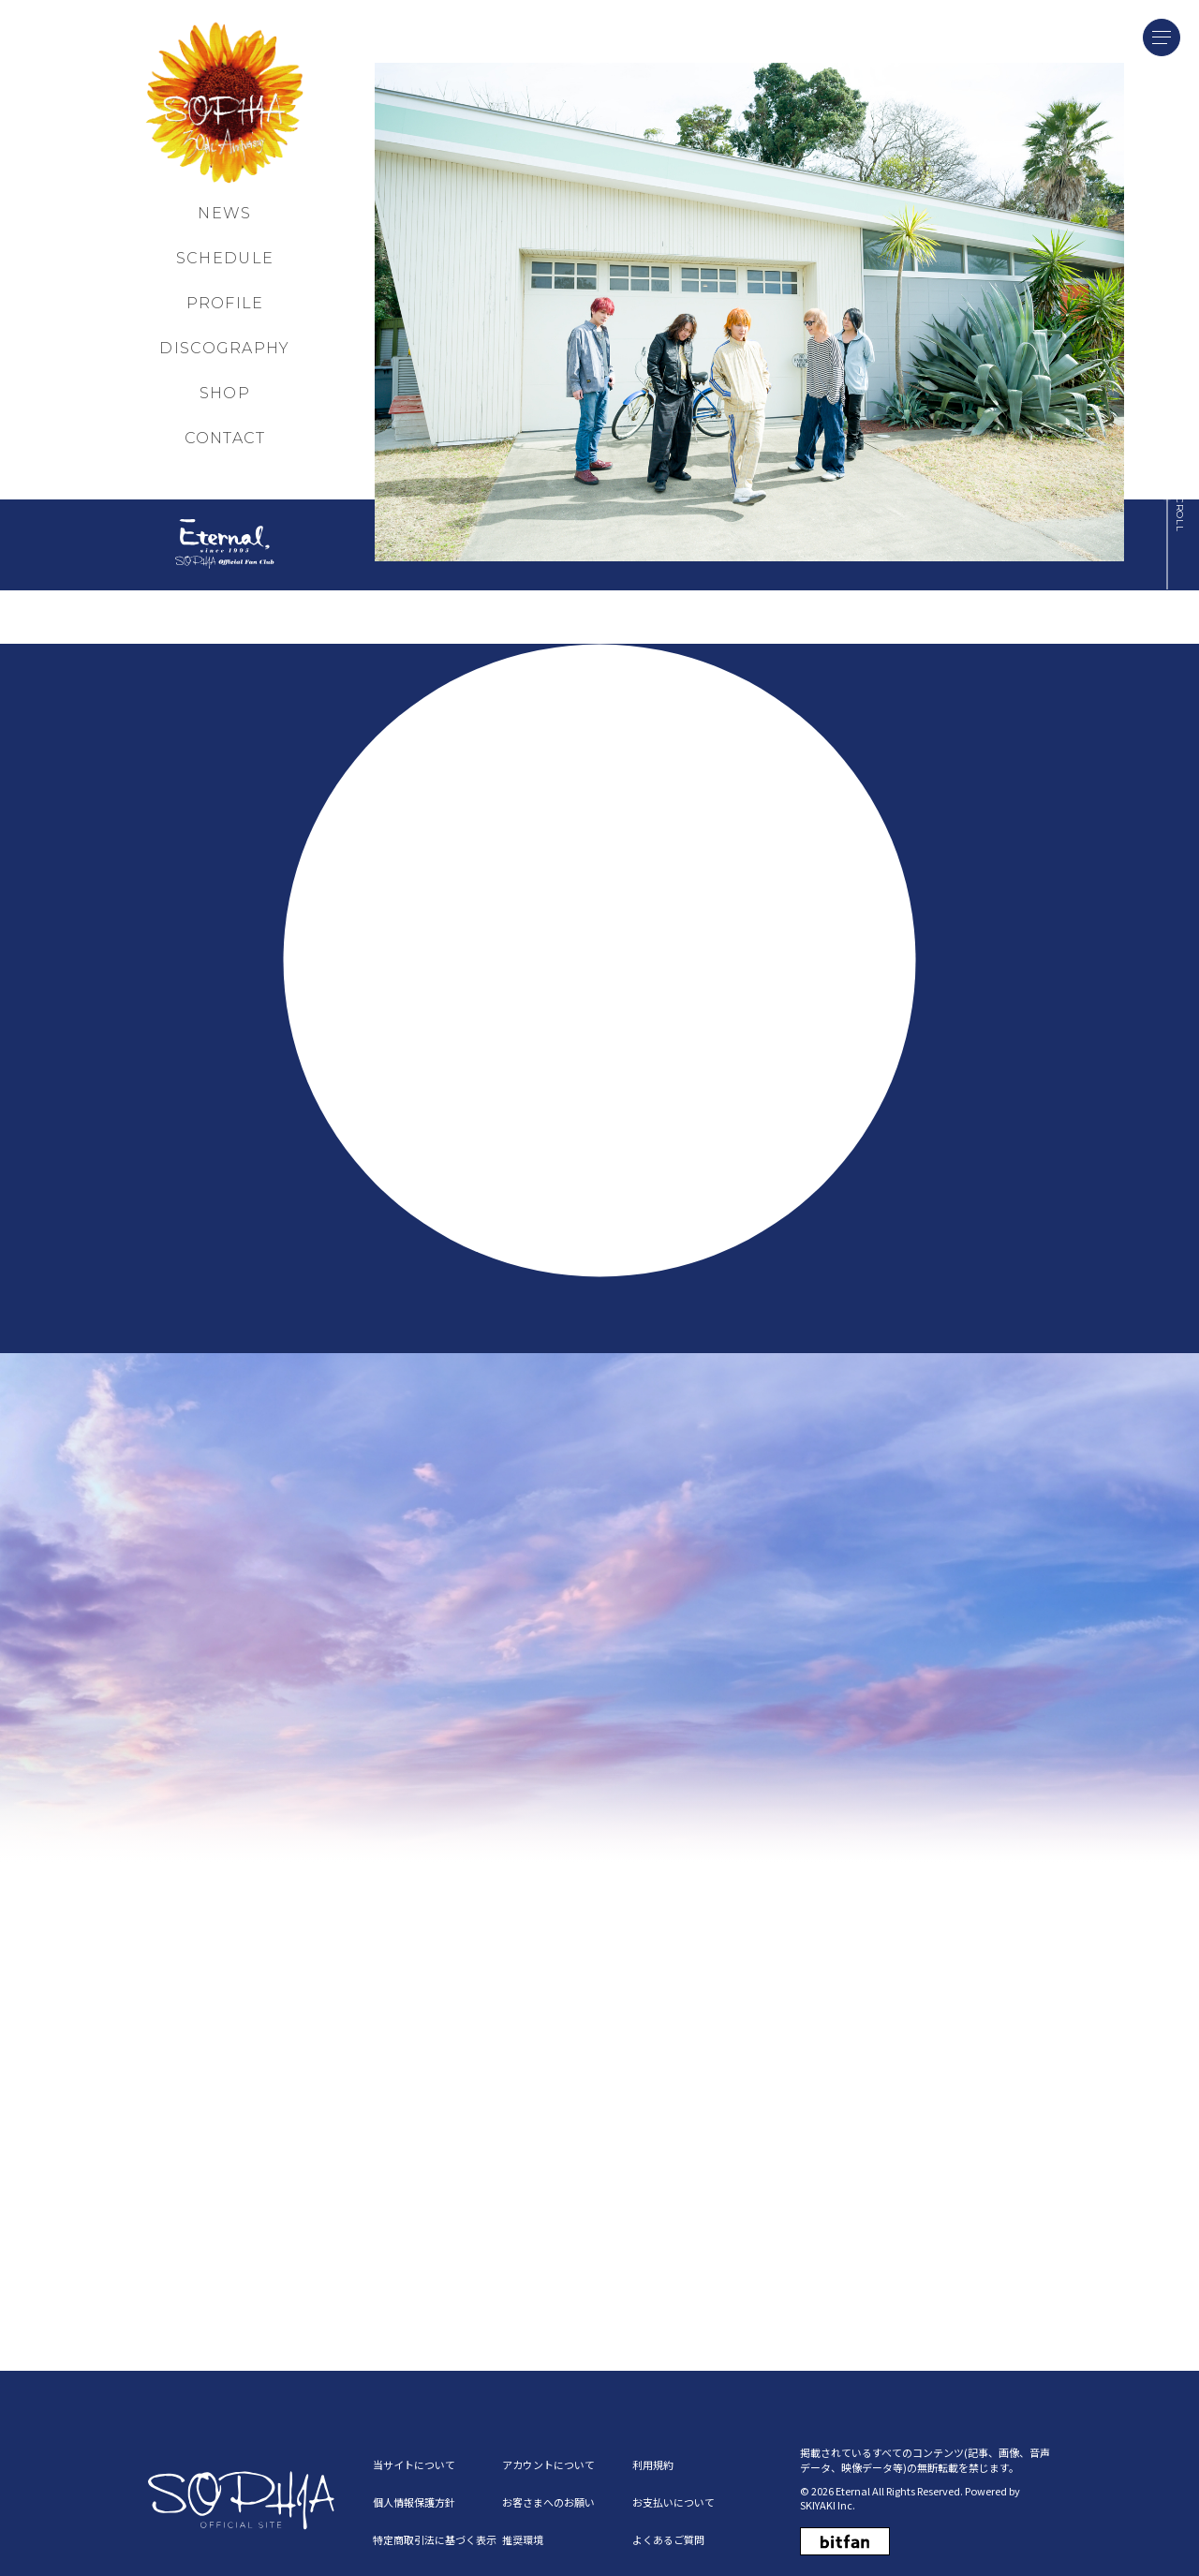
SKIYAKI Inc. (827, 2496)
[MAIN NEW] (749, 311)
